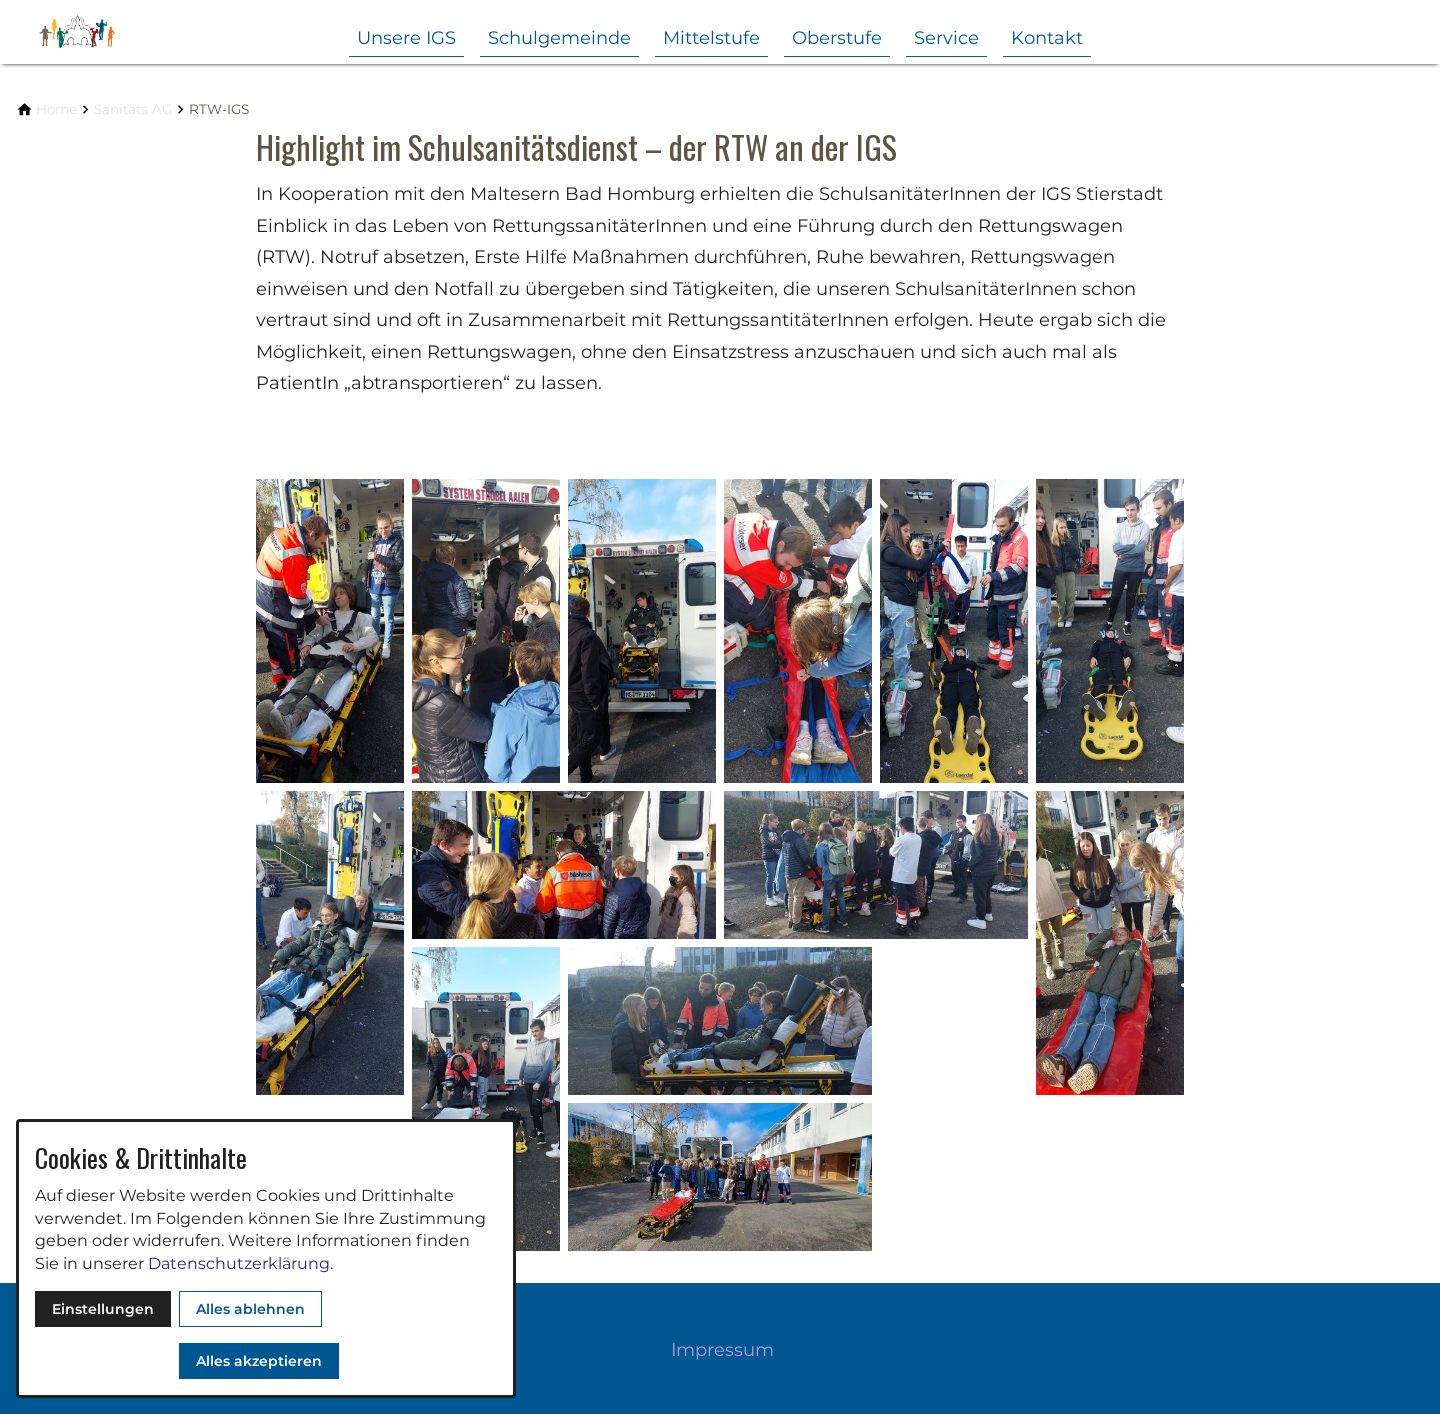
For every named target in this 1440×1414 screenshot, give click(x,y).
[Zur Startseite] (112, 32)
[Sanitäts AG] (133, 109)
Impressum (722, 1350)
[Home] (56, 109)
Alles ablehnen (250, 1309)
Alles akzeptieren (259, 1361)
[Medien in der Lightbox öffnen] (330, 631)
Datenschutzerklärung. (240, 1263)
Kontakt (1047, 38)
